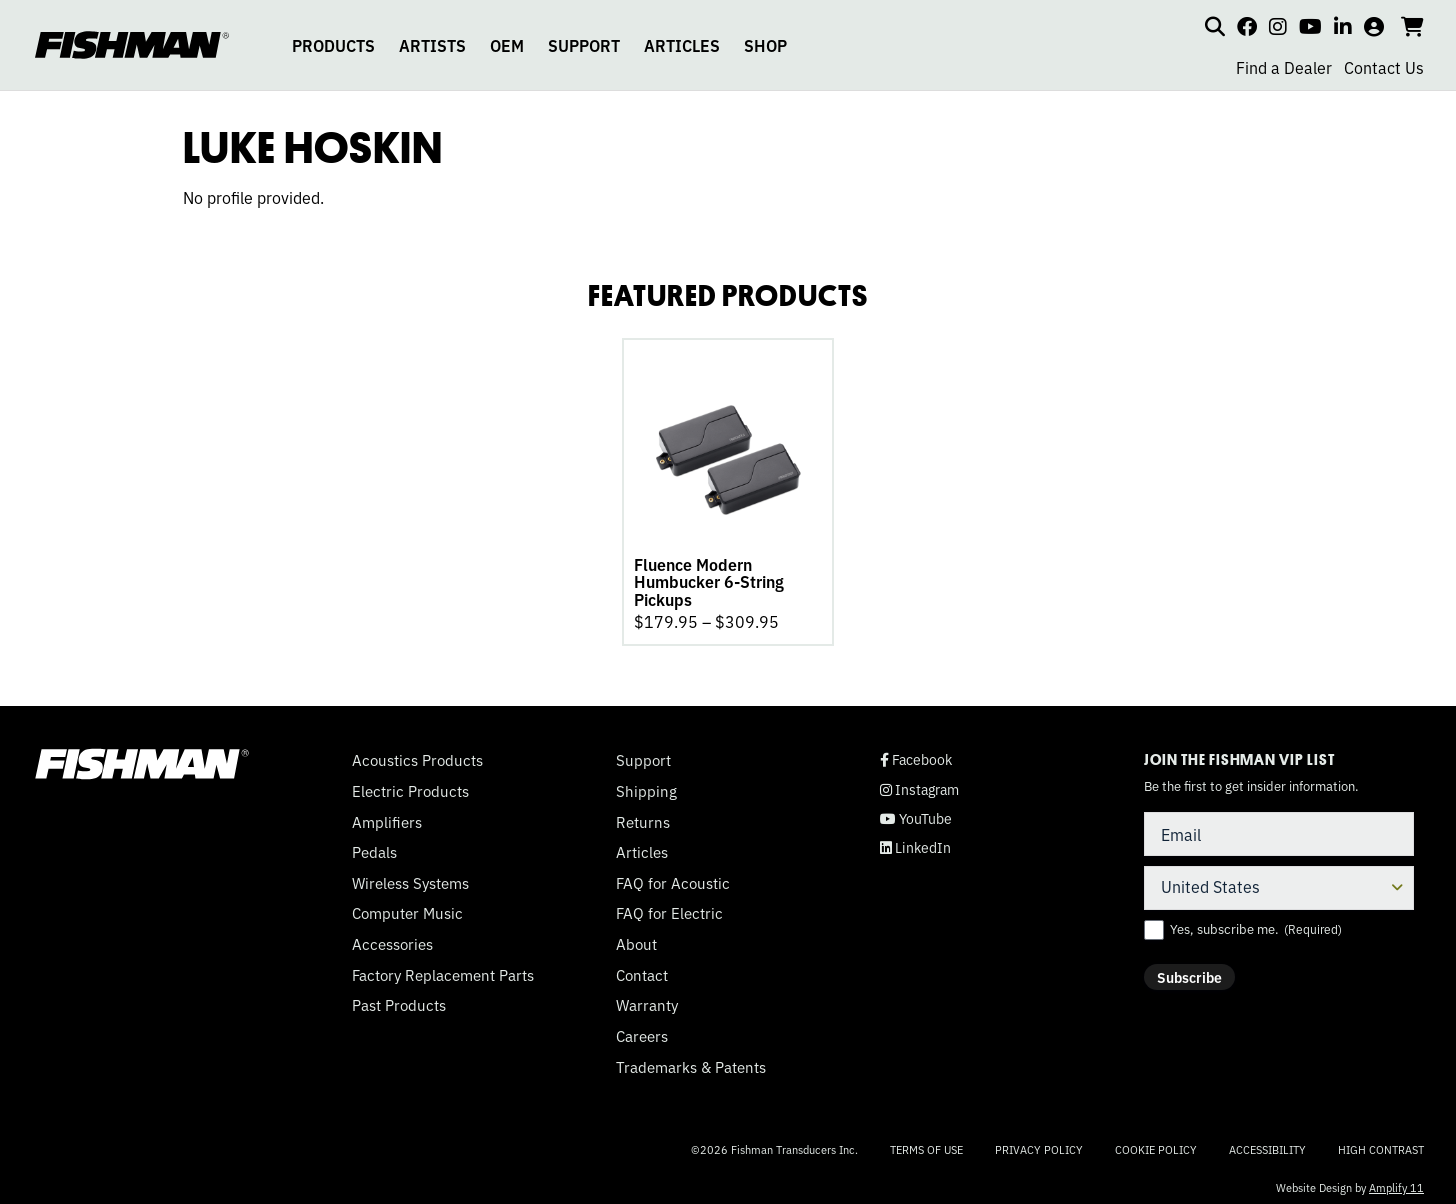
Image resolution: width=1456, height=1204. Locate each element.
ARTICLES (682, 45)
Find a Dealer (1284, 67)
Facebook (916, 753)
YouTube (916, 812)
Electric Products (410, 785)
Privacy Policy (1039, 1143)
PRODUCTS (333, 45)
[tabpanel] (728, 489)
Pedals (374, 846)
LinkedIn (915, 841)
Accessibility (1267, 1143)
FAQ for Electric (669, 907)
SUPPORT (584, 45)
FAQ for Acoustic (673, 877)
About (636, 938)
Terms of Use (926, 1143)
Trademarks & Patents (691, 1061)
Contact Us (1384, 67)
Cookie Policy (1156, 1143)
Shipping (646, 785)
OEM (507, 45)
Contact (642, 969)
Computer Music (407, 907)
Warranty (647, 999)
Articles (642, 846)
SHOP (765, 45)
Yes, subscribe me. (1256, 923)
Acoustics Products (417, 754)
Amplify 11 (1396, 1181)
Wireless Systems (410, 877)
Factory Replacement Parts (443, 969)
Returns (643, 816)
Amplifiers (387, 816)
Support (643, 754)
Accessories (392, 938)
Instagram (919, 783)
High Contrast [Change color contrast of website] (1381, 1143)
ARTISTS (432, 45)
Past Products (399, 999)
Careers (642, 1030)
